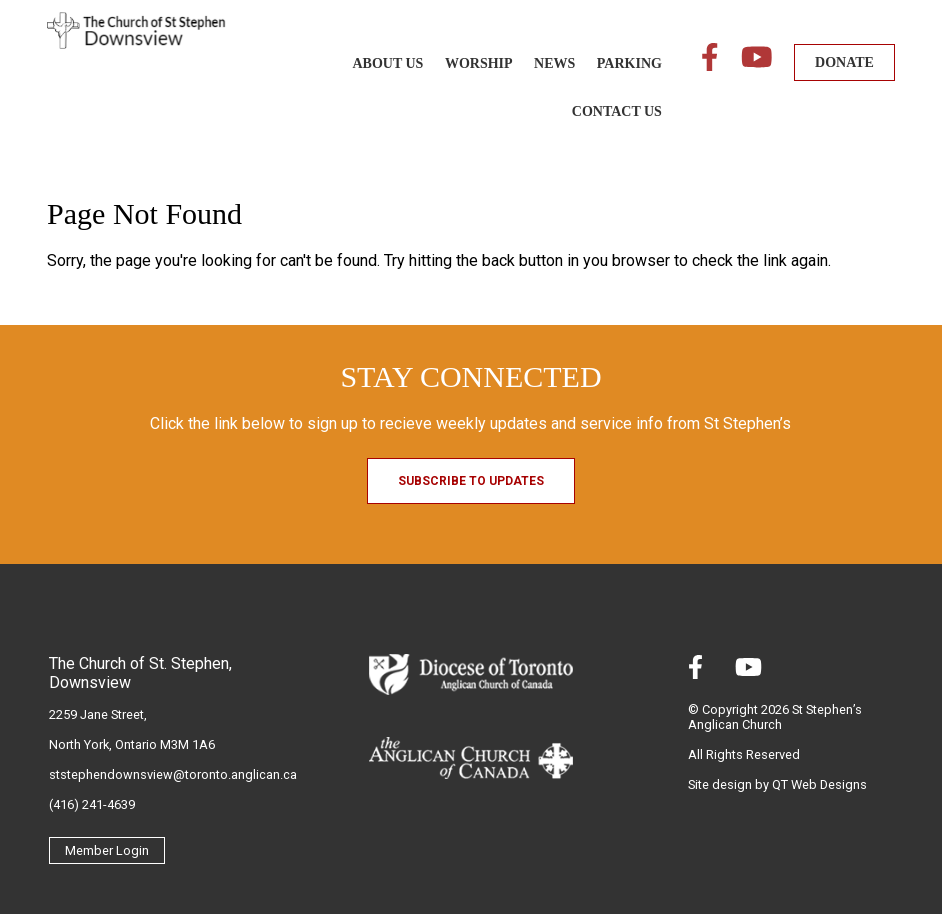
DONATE (844, 62)
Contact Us (617, 111)
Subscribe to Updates (471, 481)
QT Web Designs (819, 784)
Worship (479, 63)
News (554, 63)
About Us (387, 63)
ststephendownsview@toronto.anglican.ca (173, 774)
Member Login (107, 850)
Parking (629, 63)
